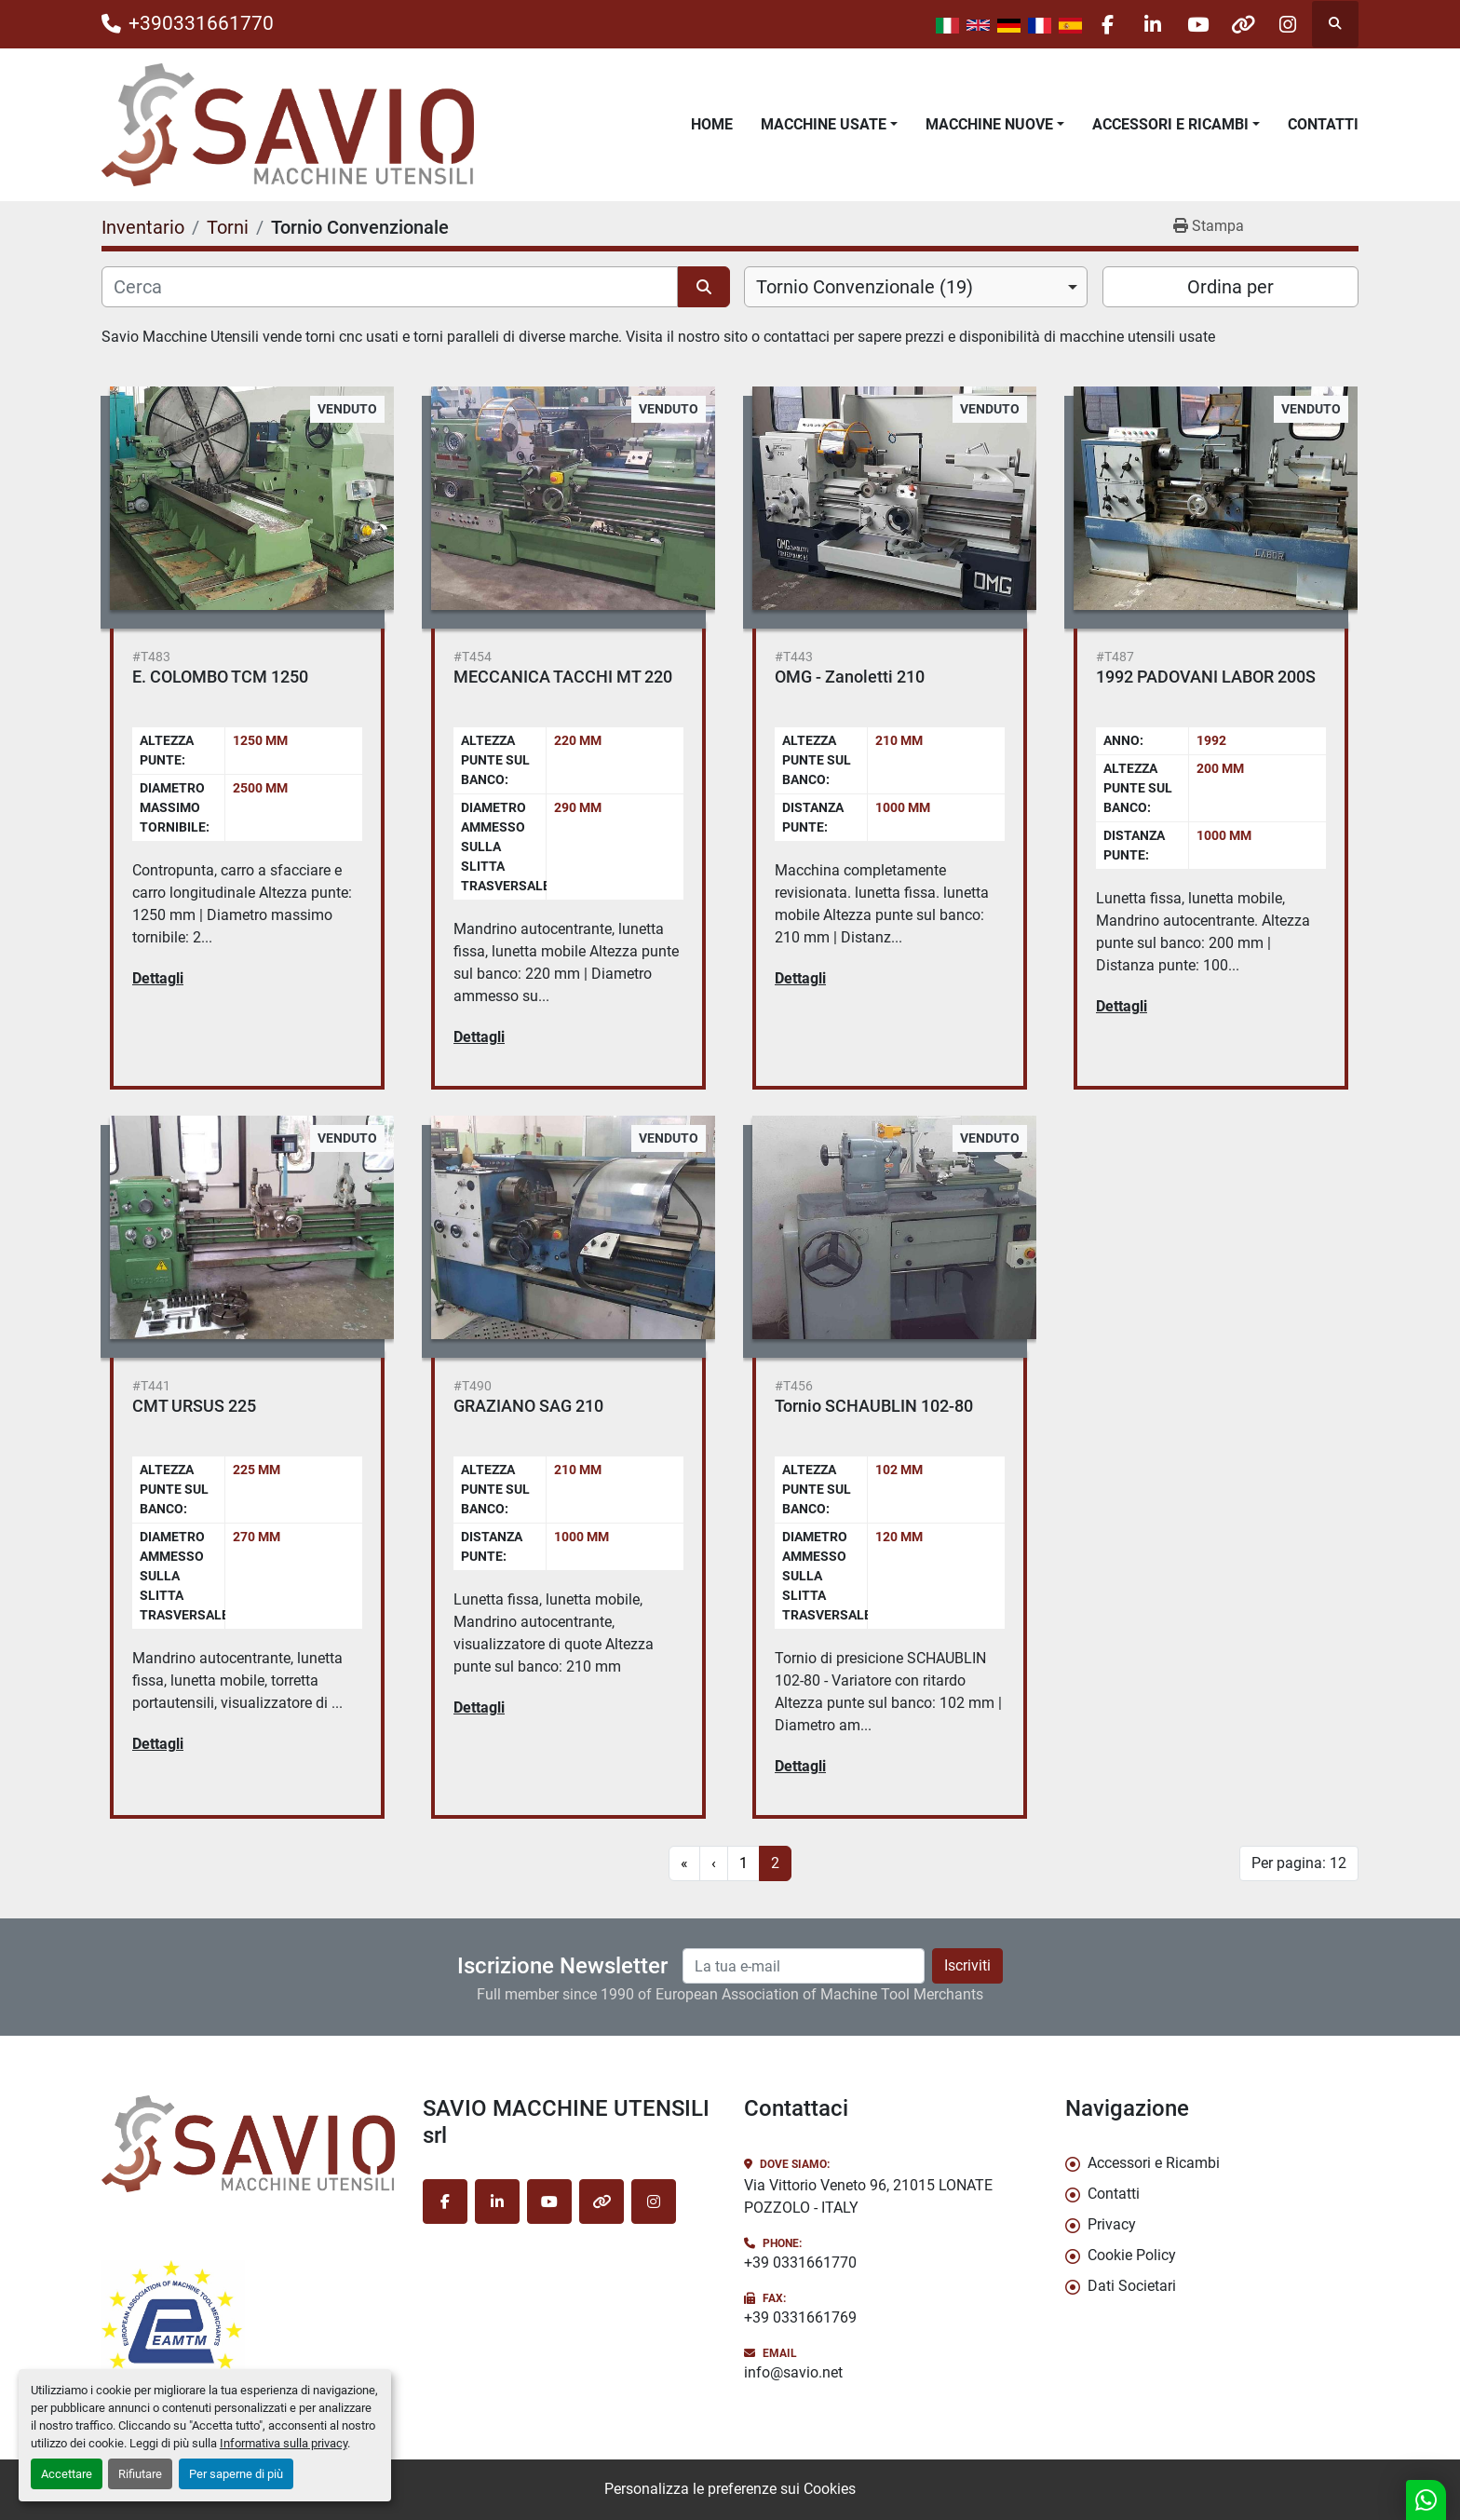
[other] (1239, 24)
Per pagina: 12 (1298, 1863)
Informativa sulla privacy (283, 2443)
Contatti (1323, 124)
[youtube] (1192, 24)
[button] (829, 125)
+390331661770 (201, 23)
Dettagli (157, 978)
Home (712, 124)
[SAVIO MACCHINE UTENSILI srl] (248, 2143)
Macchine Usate (823, 124)
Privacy (1112, 2224)
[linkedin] (1144, 24)
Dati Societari (1132, 2286)
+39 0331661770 (800, 2262)
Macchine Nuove (989, 124)
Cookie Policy (1132, 2255)
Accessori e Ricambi (1170, 124)
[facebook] (1097, 24)
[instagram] (1287, 24)
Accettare (66, 2474)
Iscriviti (967, 1965)
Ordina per (1230, 287)
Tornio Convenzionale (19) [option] (864, 287)
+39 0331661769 (800, 2317)
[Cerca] (389, 286)
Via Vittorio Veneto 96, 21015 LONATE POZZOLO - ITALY (868, 2196)
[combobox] (916, 286)
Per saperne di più (236, 2474)
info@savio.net (793, 2372)
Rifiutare (140, 2474)
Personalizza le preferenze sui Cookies (730, 2489)
